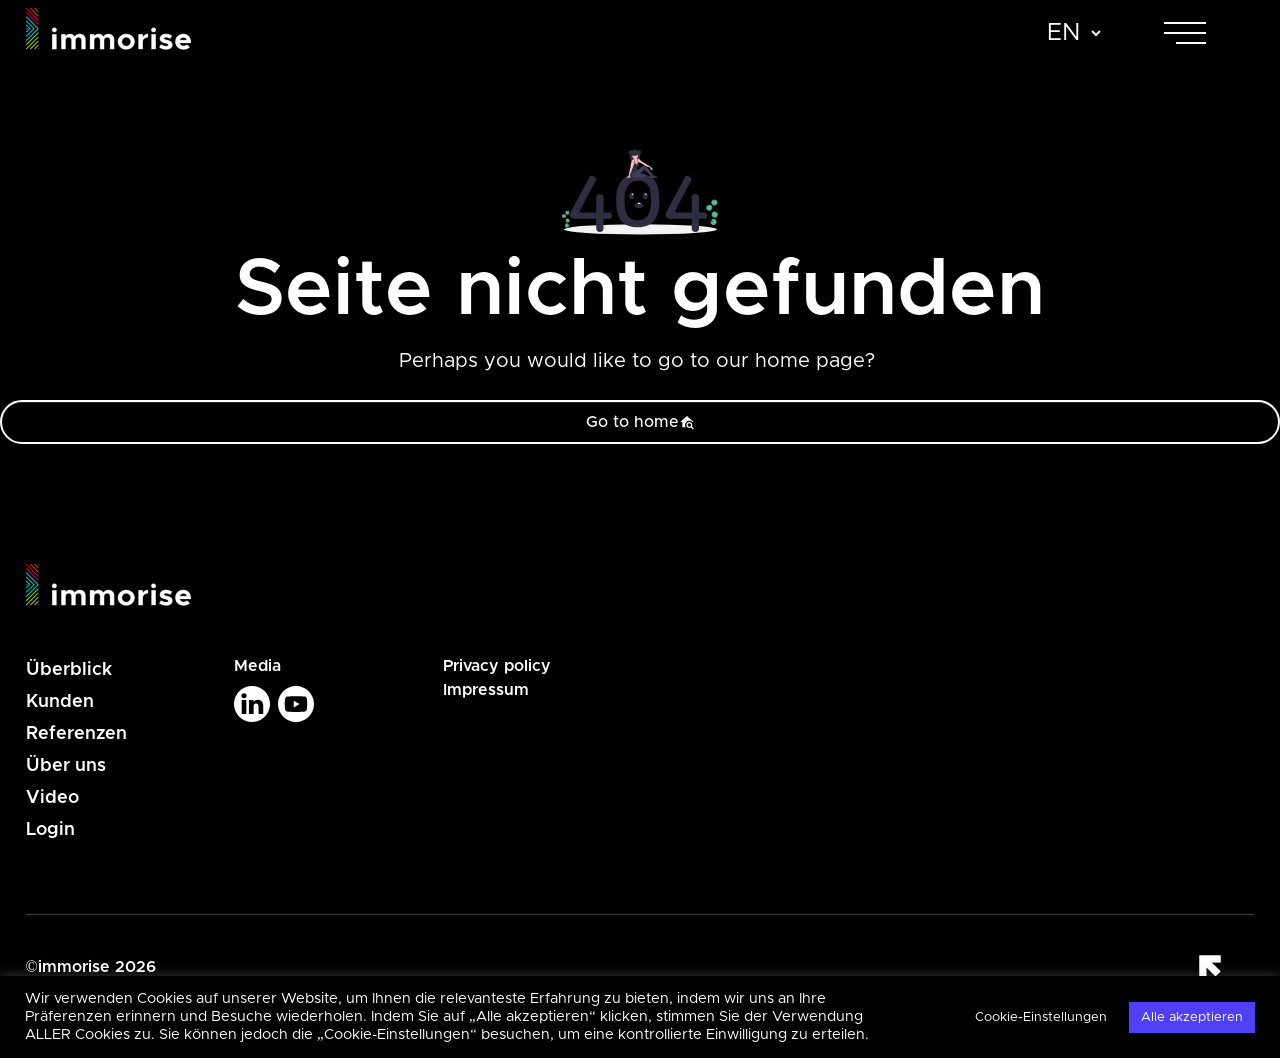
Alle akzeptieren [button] (1192, 1017)
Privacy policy (497, 666)
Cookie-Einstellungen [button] (1041, 1017)
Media (257, 666)
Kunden (60, 702)
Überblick (69, 670)
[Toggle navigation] (1203, 33)
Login (50, 830)
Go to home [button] (640, 422)
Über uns (66, 766)
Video (52, 798)
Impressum (486, 690)
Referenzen (76, 734)
